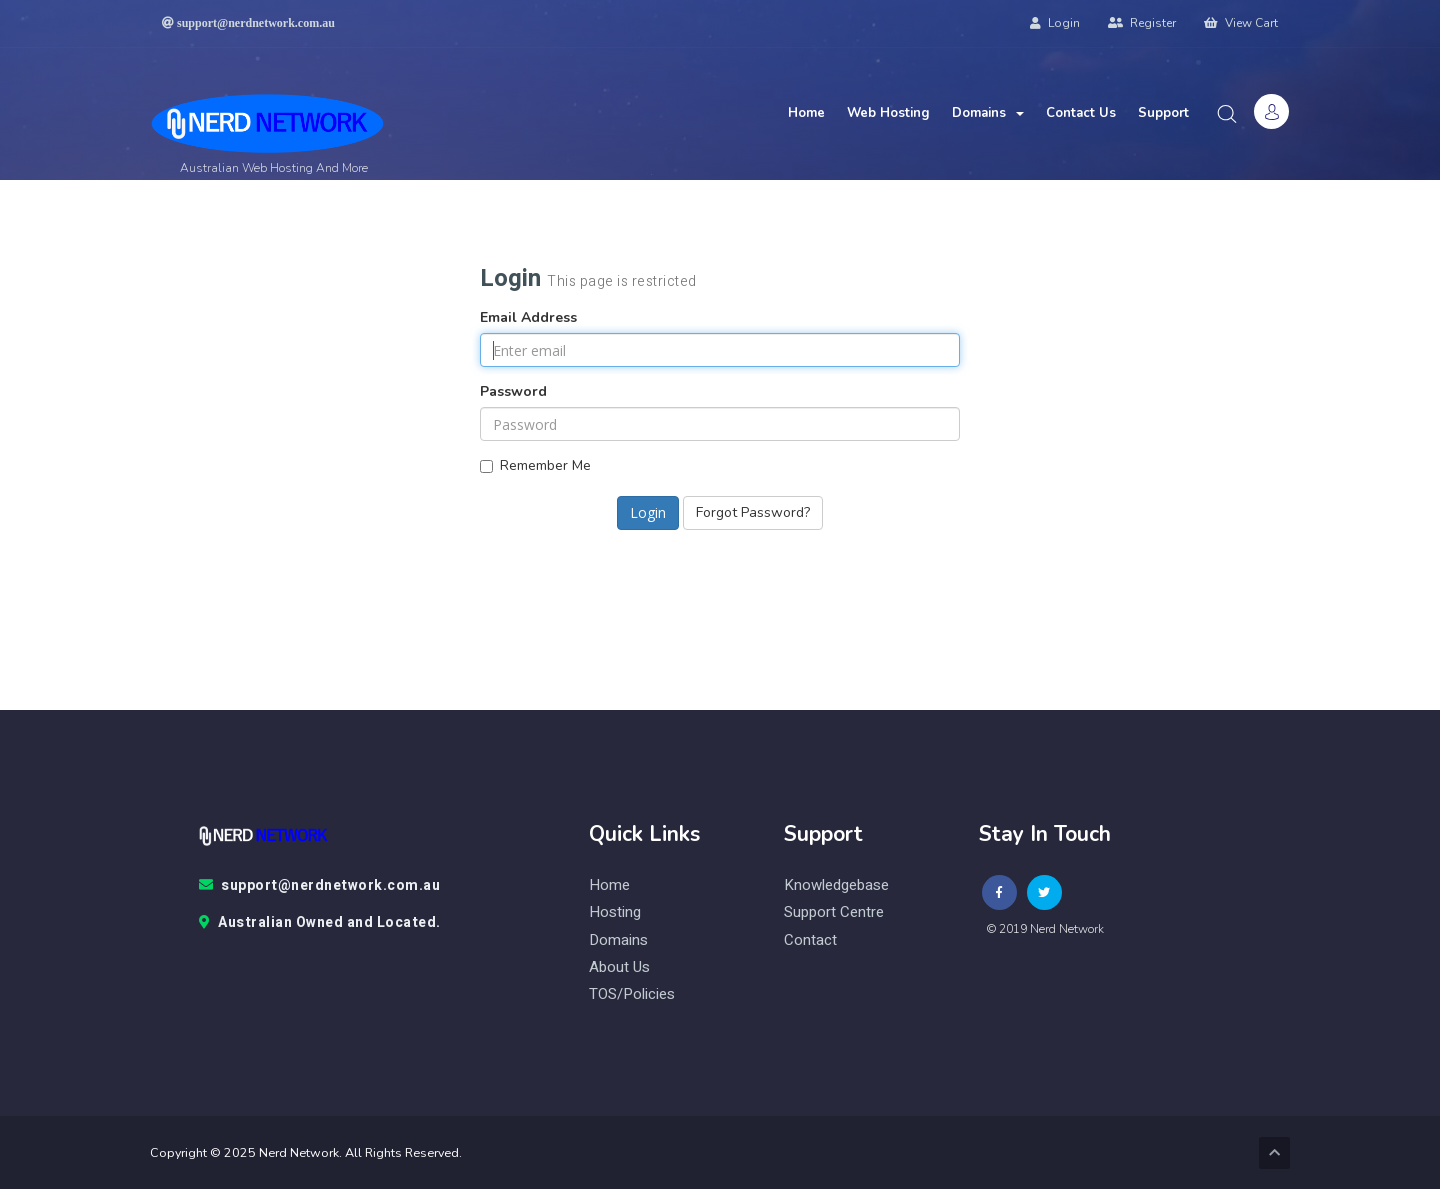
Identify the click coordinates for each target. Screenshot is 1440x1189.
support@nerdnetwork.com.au (320, 886)
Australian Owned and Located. (320, 923)
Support (1163, 113)
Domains (988, 113)
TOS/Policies (632, 994)
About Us (619, 967)
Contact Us (1081, 113)
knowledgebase (836, 885)
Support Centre (834, 912)
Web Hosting (888, 113)
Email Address (528, 317)
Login (1055, 23)
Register (1142, 23)
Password (513, 391)
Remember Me (535, 465)
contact (810, 940)
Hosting (615, 912)
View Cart (1241, 23)
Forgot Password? (753, 512)
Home (806, 113)
